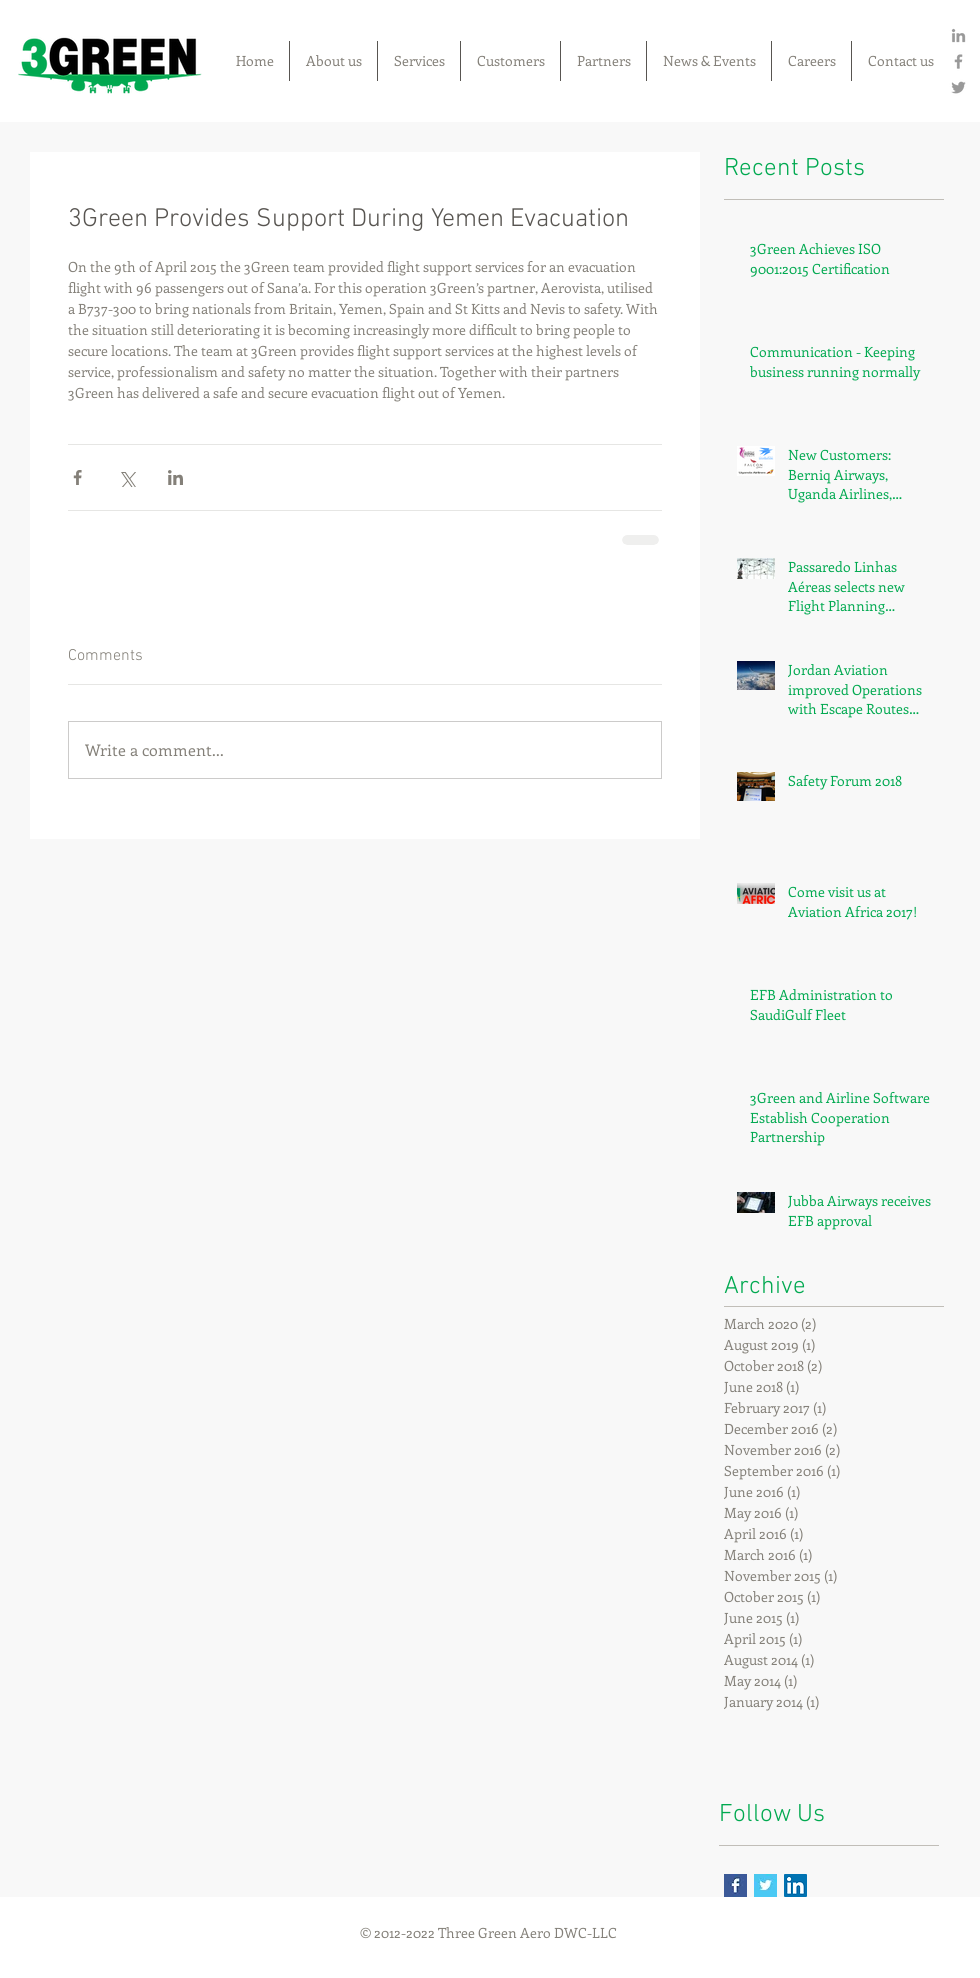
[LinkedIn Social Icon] (795, 1885)
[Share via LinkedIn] (175, 477)
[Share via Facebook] (77, 477)
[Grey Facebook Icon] (958, 61)
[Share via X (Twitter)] (126, 477)
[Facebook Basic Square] (735, 1885)
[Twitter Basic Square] (765, 1885)
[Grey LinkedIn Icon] (958, 35)
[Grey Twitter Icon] (958, 87)
